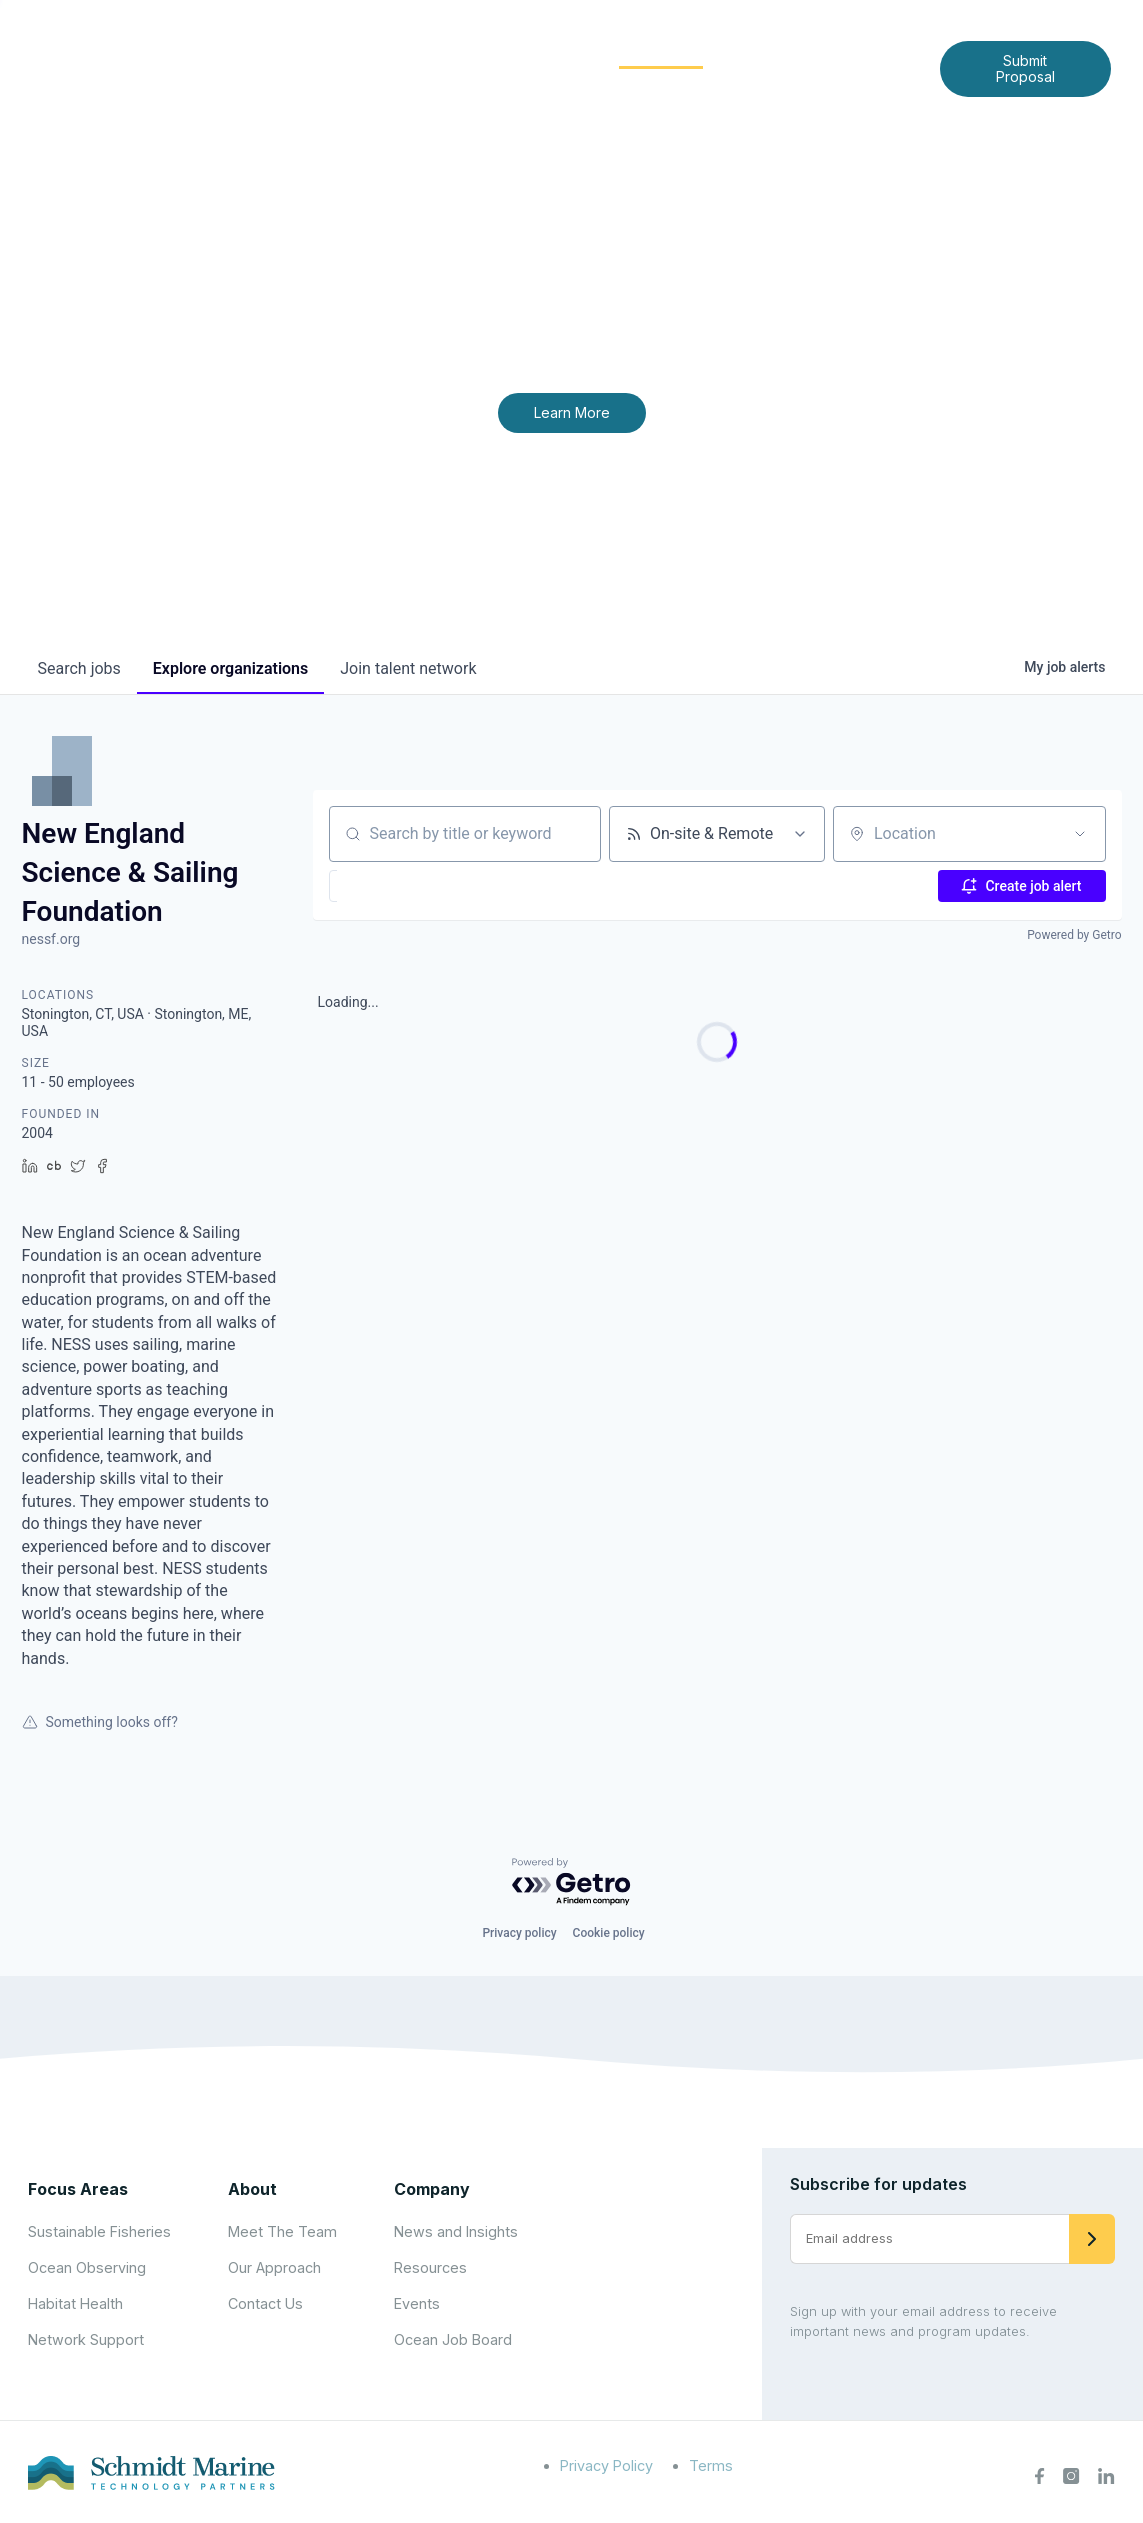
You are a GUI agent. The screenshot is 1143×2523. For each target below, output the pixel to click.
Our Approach (274, 2267)
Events (417, 2303)
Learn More (572, 412)
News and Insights (814, 51)
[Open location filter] (1080, 834)
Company (432, 2189)
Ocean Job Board (453, 2339)
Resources (430, 2267)
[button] (383, 886)
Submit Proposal (1025, 68)
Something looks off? (100, 1722)
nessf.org (51, 939)
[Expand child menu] (451, 53)
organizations (230, 668)
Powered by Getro (1074, 935)
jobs (79, 668)
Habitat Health (75, 2303)
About (417, 51)
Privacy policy (519, 1933)
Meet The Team (282, 2231)
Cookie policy (609, 1933)
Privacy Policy (606, 2465)
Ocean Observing (87, 2267)
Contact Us (604, 83)
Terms (711, 2465)
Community (661, 51)
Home (339, 51)
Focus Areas (528, 51)
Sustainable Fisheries (99, 2231)
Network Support (86, 2339)
